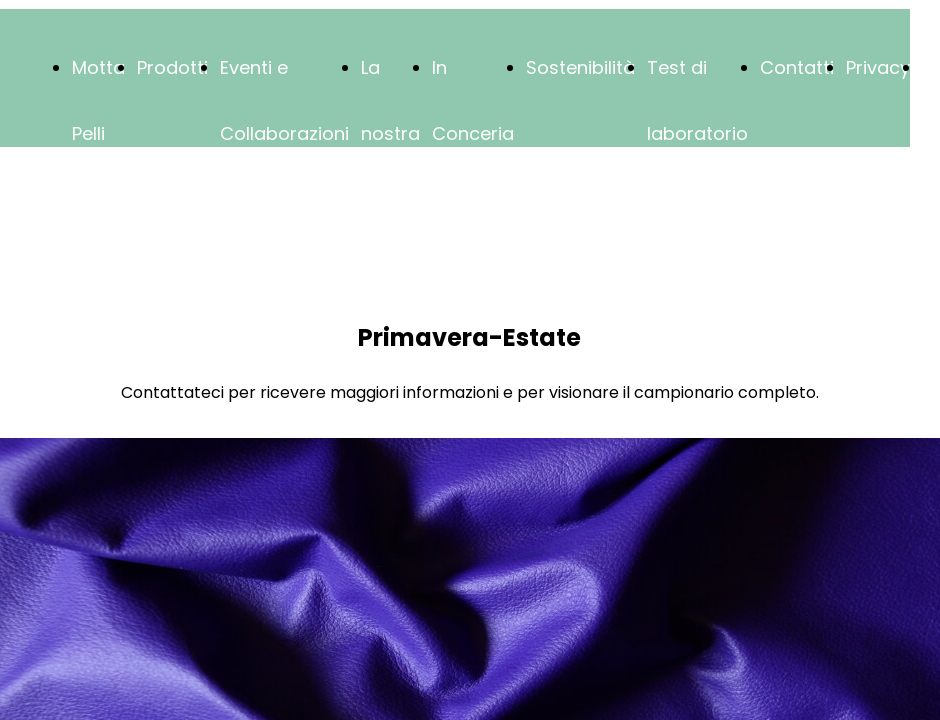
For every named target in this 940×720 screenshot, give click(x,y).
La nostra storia (390, 133)
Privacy (878, 67)
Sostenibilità (580, 67)
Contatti (797, 67)
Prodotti (172, 67)
